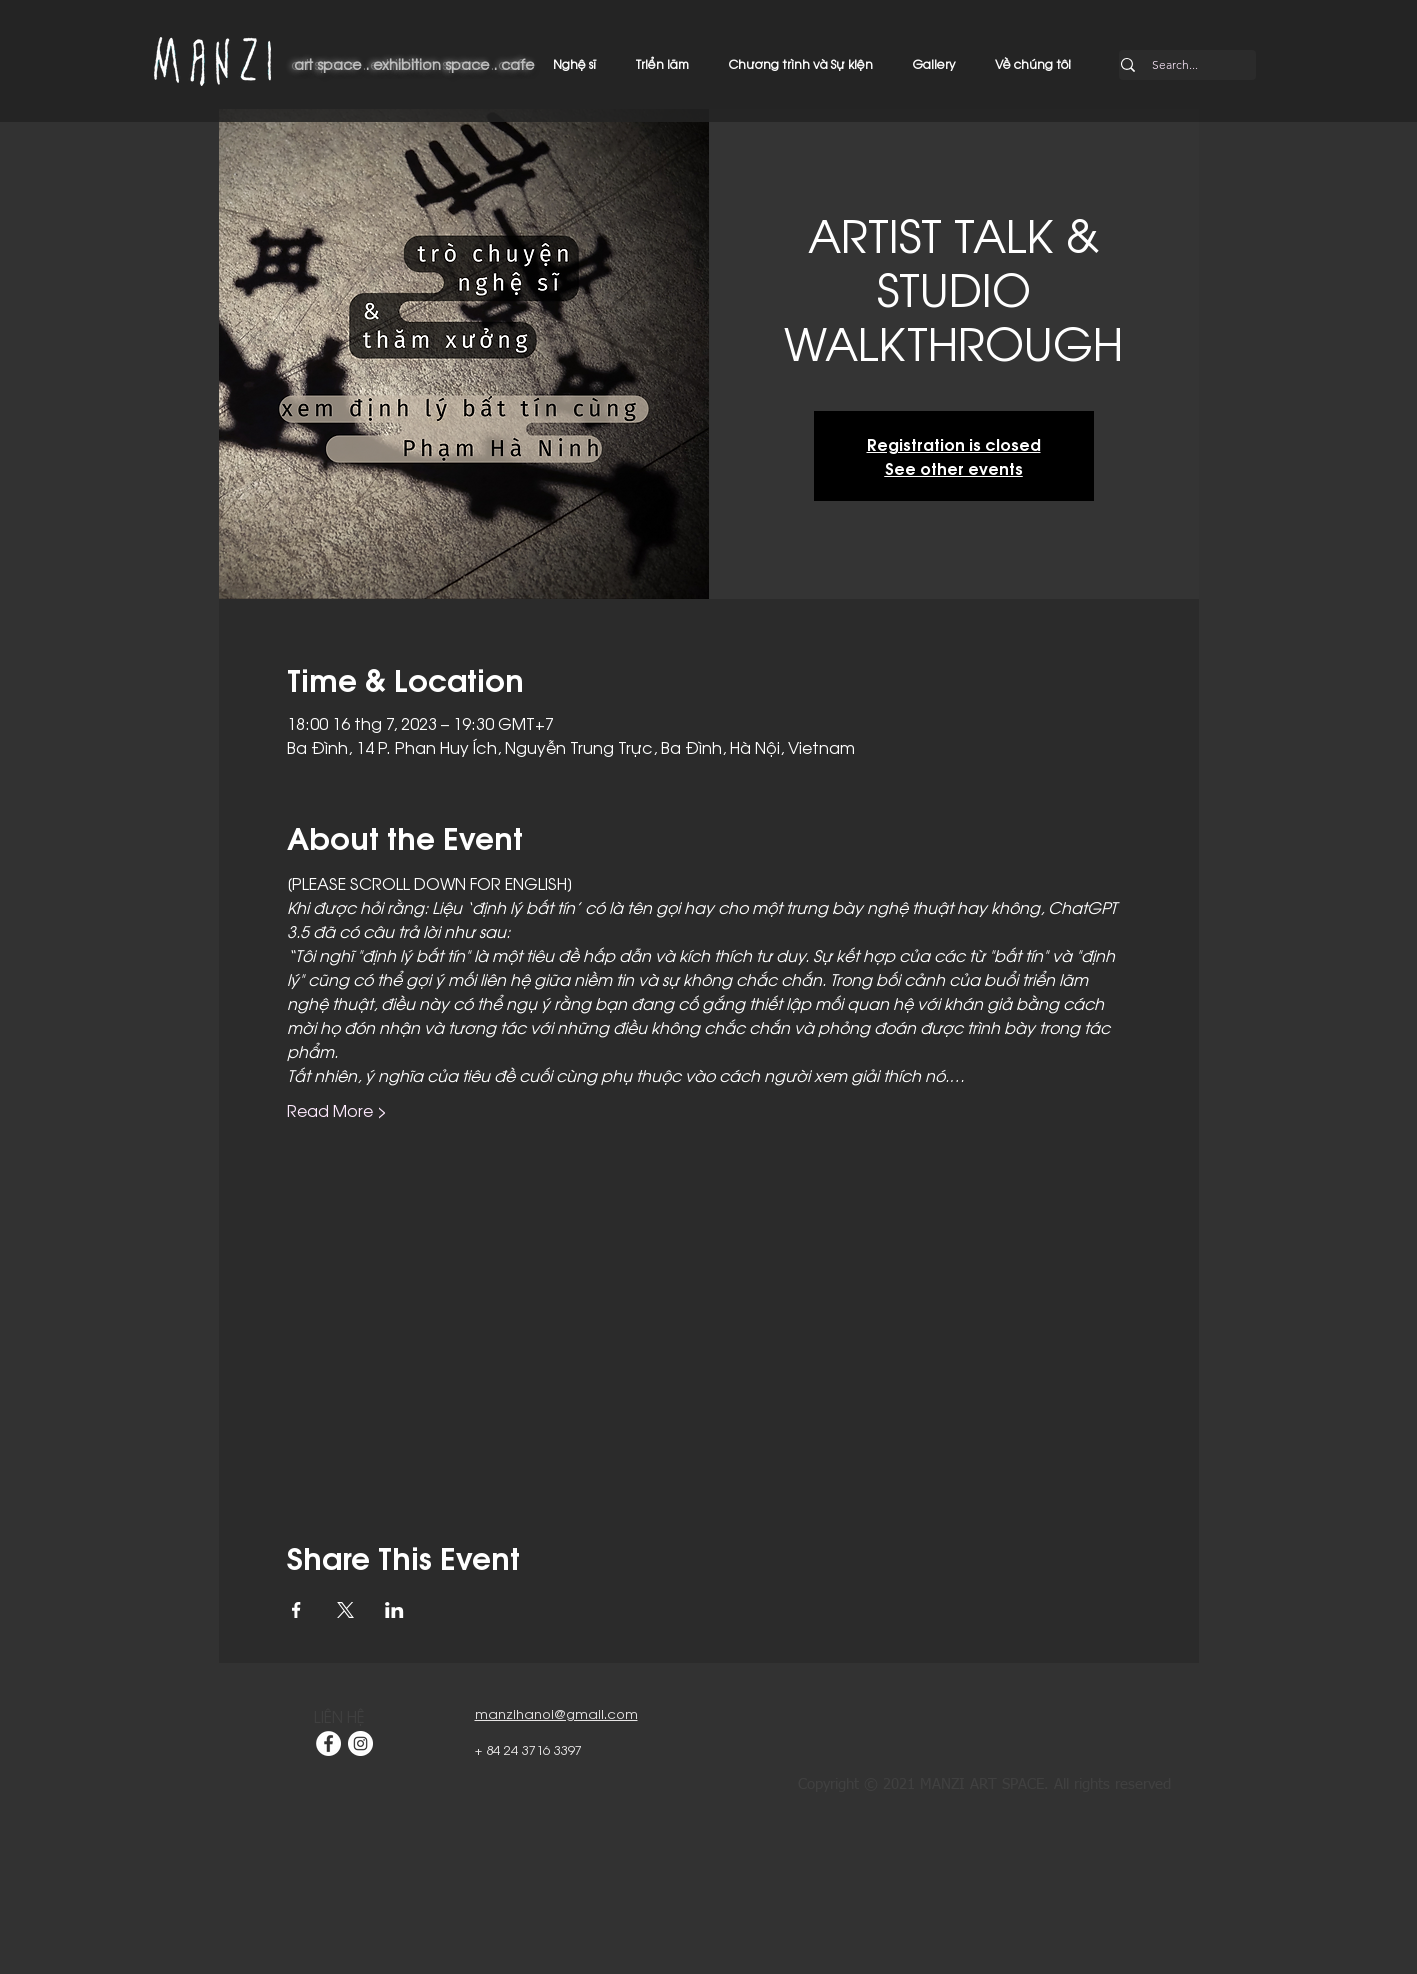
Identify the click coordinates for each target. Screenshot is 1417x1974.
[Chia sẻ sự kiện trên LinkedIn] (394, 1610)
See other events (954, 467)
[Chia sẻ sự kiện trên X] (345, 1610)
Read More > (337, 1110)
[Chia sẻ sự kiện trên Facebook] (296, 1610)
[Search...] (1175, 65)
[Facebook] (328, 1743)
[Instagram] (360, 1743)
